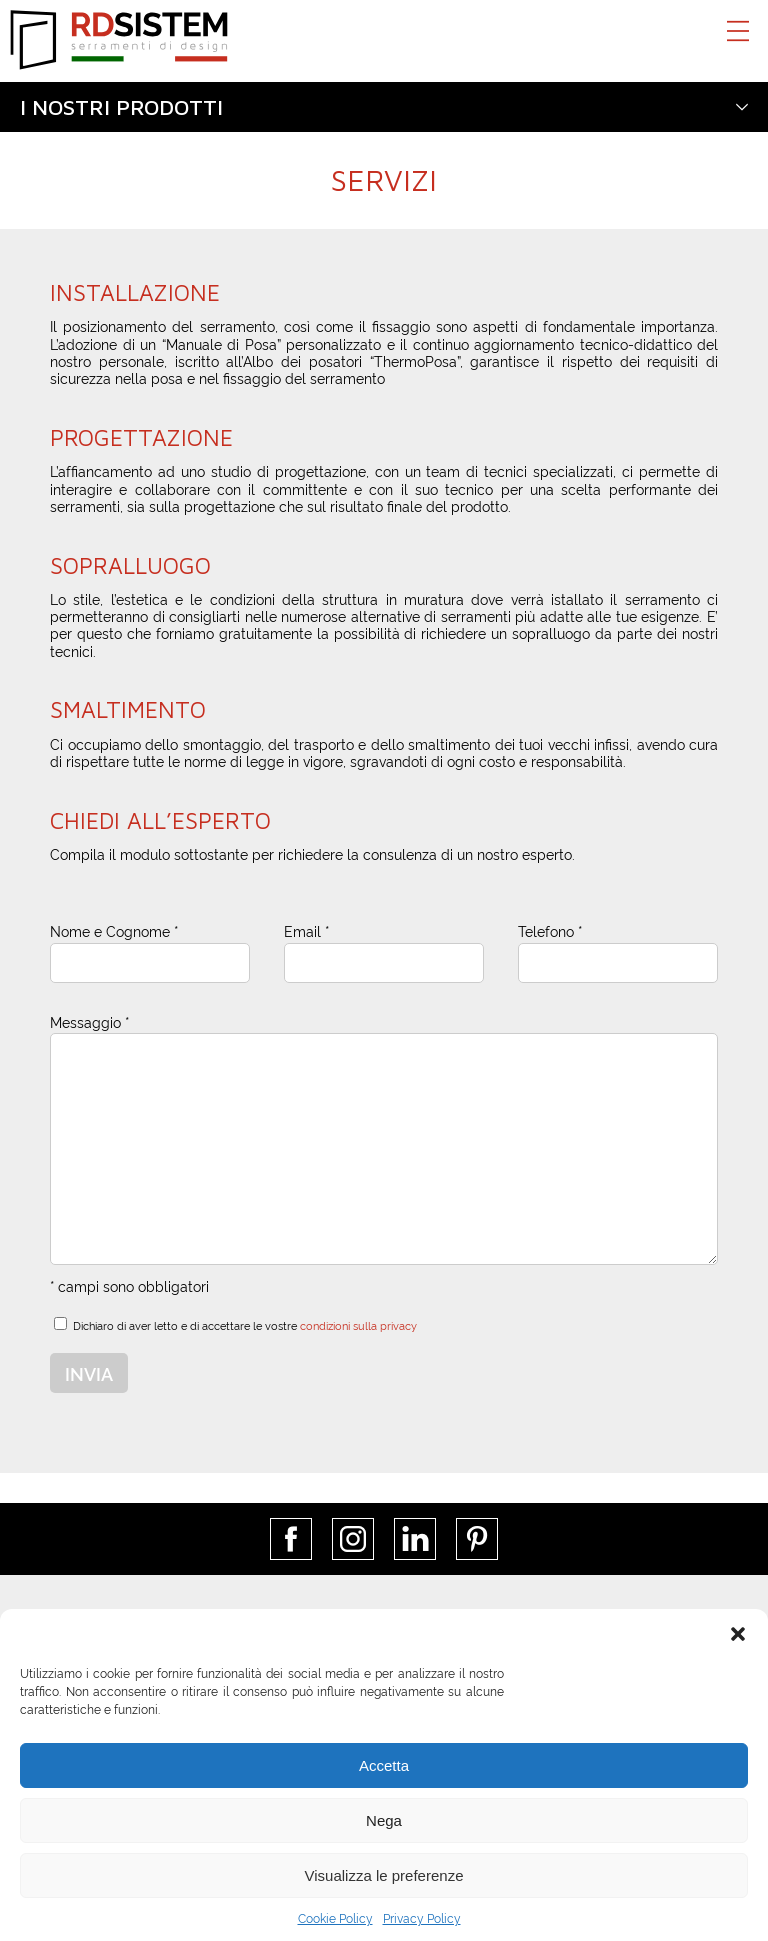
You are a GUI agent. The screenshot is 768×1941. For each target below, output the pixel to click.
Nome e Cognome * (114, 930)
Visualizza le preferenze (384, 1875)
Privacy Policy (422, 1917)
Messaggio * (89, 1021)
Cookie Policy (335, 1917)
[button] (738, 1634)
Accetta (384, 1765)
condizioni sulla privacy (358, 1325)
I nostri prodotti (121, 107)
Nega (384, 1820)
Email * (306, 930)
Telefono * (550, 930)
